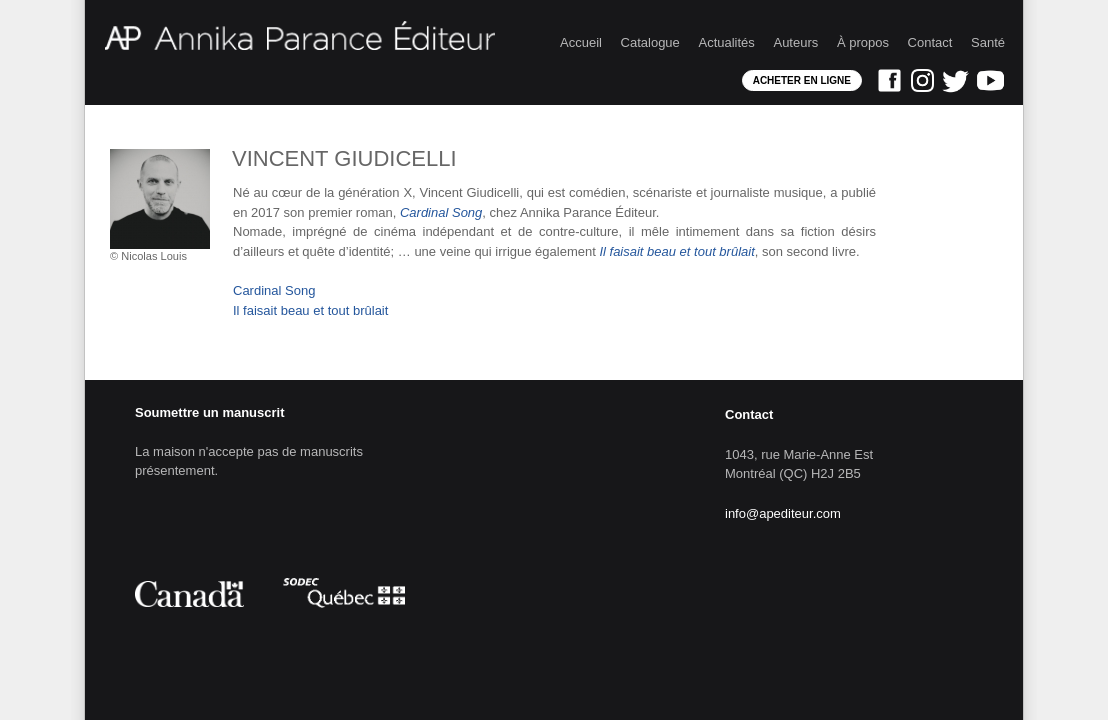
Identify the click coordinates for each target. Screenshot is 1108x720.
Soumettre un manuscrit (210, 412)
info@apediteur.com (783, 513)
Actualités (726, 42)
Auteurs (795, 42)
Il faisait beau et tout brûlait (310, 310)
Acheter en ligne (802, 80)
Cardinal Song (274, 290)
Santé (988, 42)
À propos (863, 42)
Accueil (581, 42)
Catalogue (650, 42)
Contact (930, 42)
